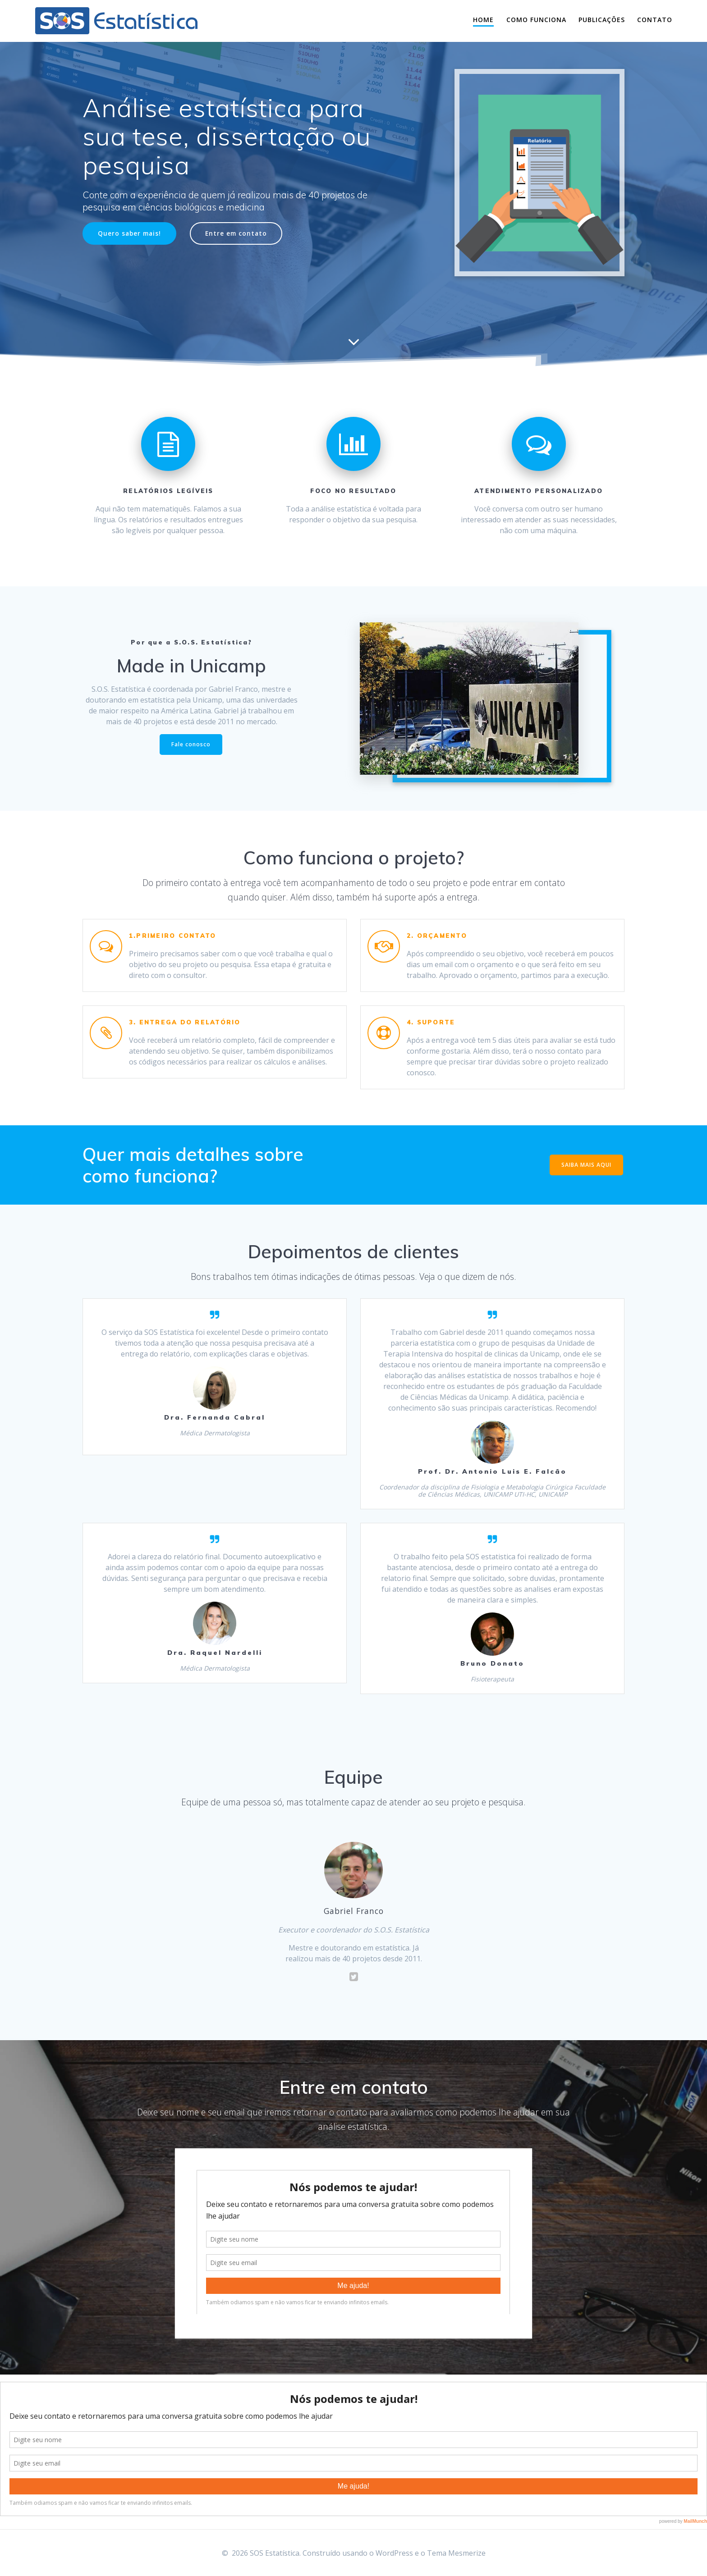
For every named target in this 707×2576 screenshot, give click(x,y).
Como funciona (536, 19)
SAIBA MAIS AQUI (586, 1165)
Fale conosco (191, 744)
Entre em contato (236, 233)
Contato (654, 19)
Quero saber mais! (129, 233)
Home (483, 19)
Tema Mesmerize (456, 2553)
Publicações (601, 19)
